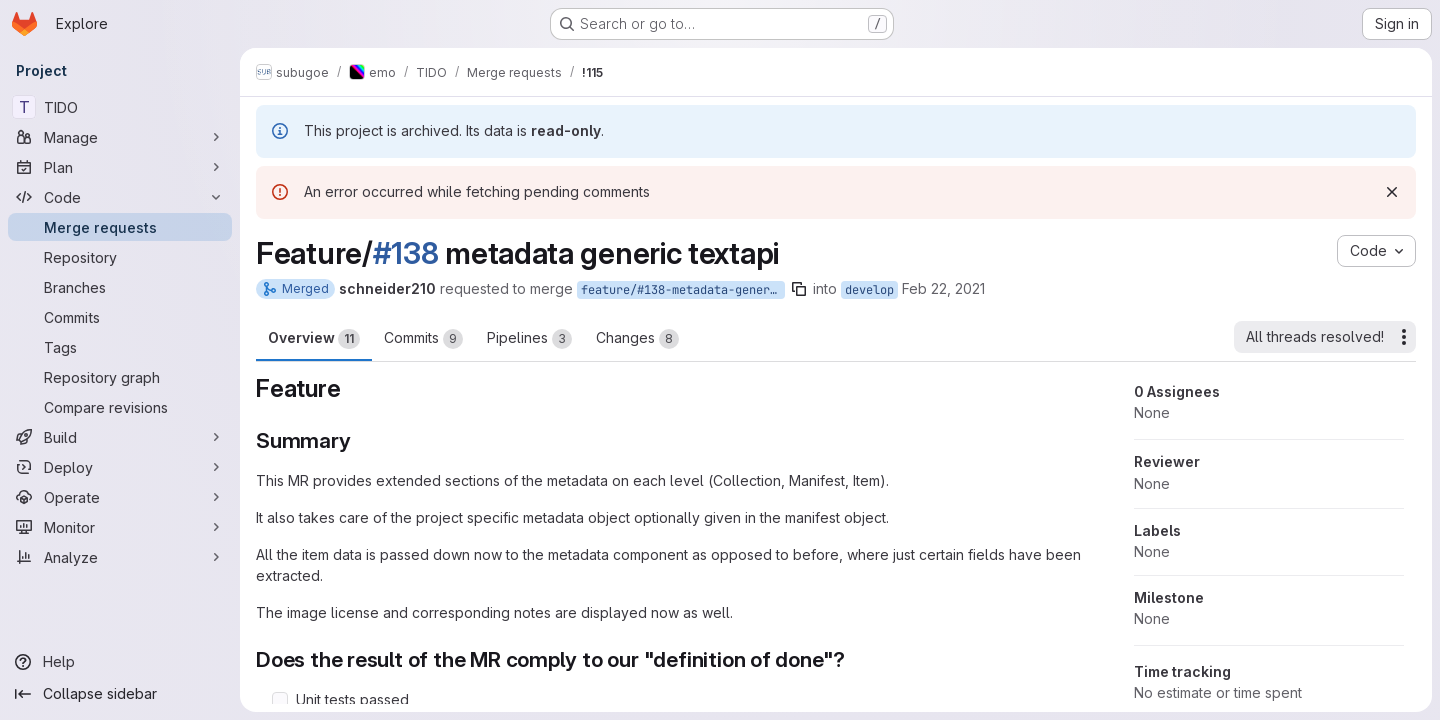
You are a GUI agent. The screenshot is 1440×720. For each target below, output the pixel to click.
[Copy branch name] (799, 289)
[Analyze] (120, 557)
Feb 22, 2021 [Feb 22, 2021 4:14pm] (943, 288)
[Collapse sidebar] (120, 694)
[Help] (120, 662)
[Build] (120, 437)
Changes (637, 339)
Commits (423, 339)
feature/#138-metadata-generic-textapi (683, 290)
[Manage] (120, 137)
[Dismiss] (1392, 192)
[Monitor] (120, 527)
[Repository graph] (120, 377)
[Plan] (120, 167)
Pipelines (529, 339)
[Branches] (120, 287)
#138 (406, 253)
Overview (314, 339)
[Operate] (120, 497)
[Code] (120, 197)
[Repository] (120, 257)
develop (869, 290)
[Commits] (120, 317)
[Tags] (120, 347)
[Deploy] (120, 467)
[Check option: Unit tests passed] (280, 700)
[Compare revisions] (120, 407)
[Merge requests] (120, 227)
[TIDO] (120, 107)
